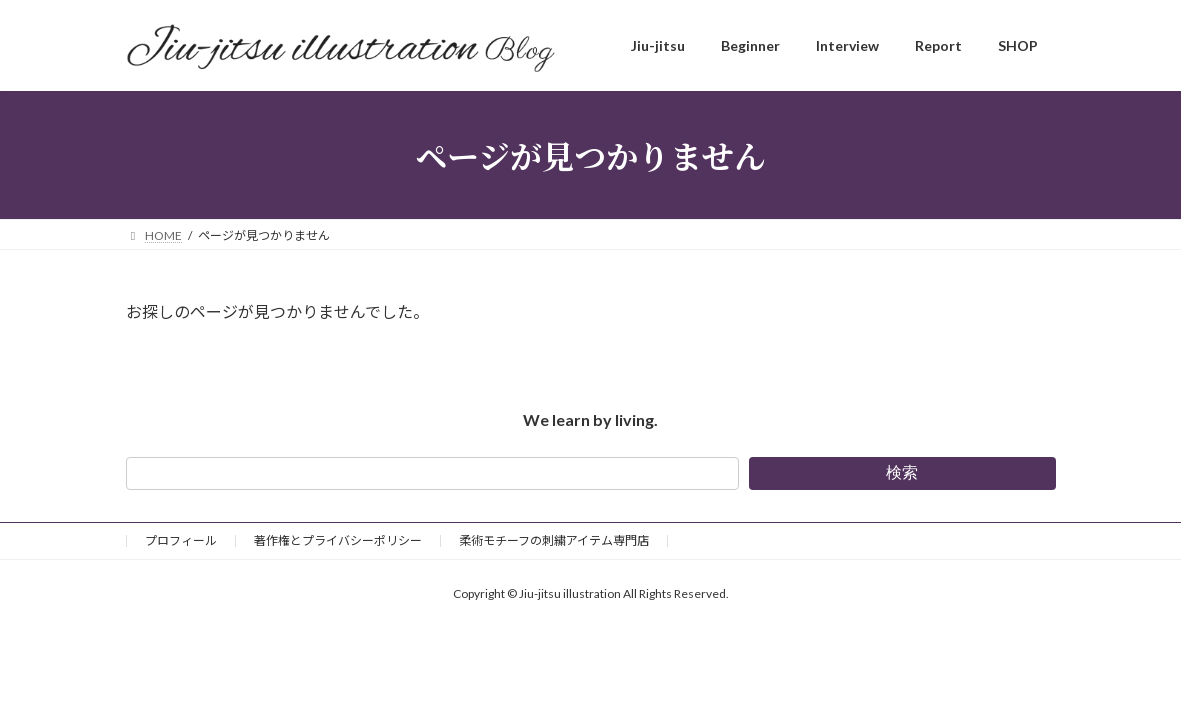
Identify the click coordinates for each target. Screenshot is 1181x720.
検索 (902, 472)
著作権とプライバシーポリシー (338, 540)
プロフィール (181, 540)
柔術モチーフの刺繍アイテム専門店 (554, 540)
